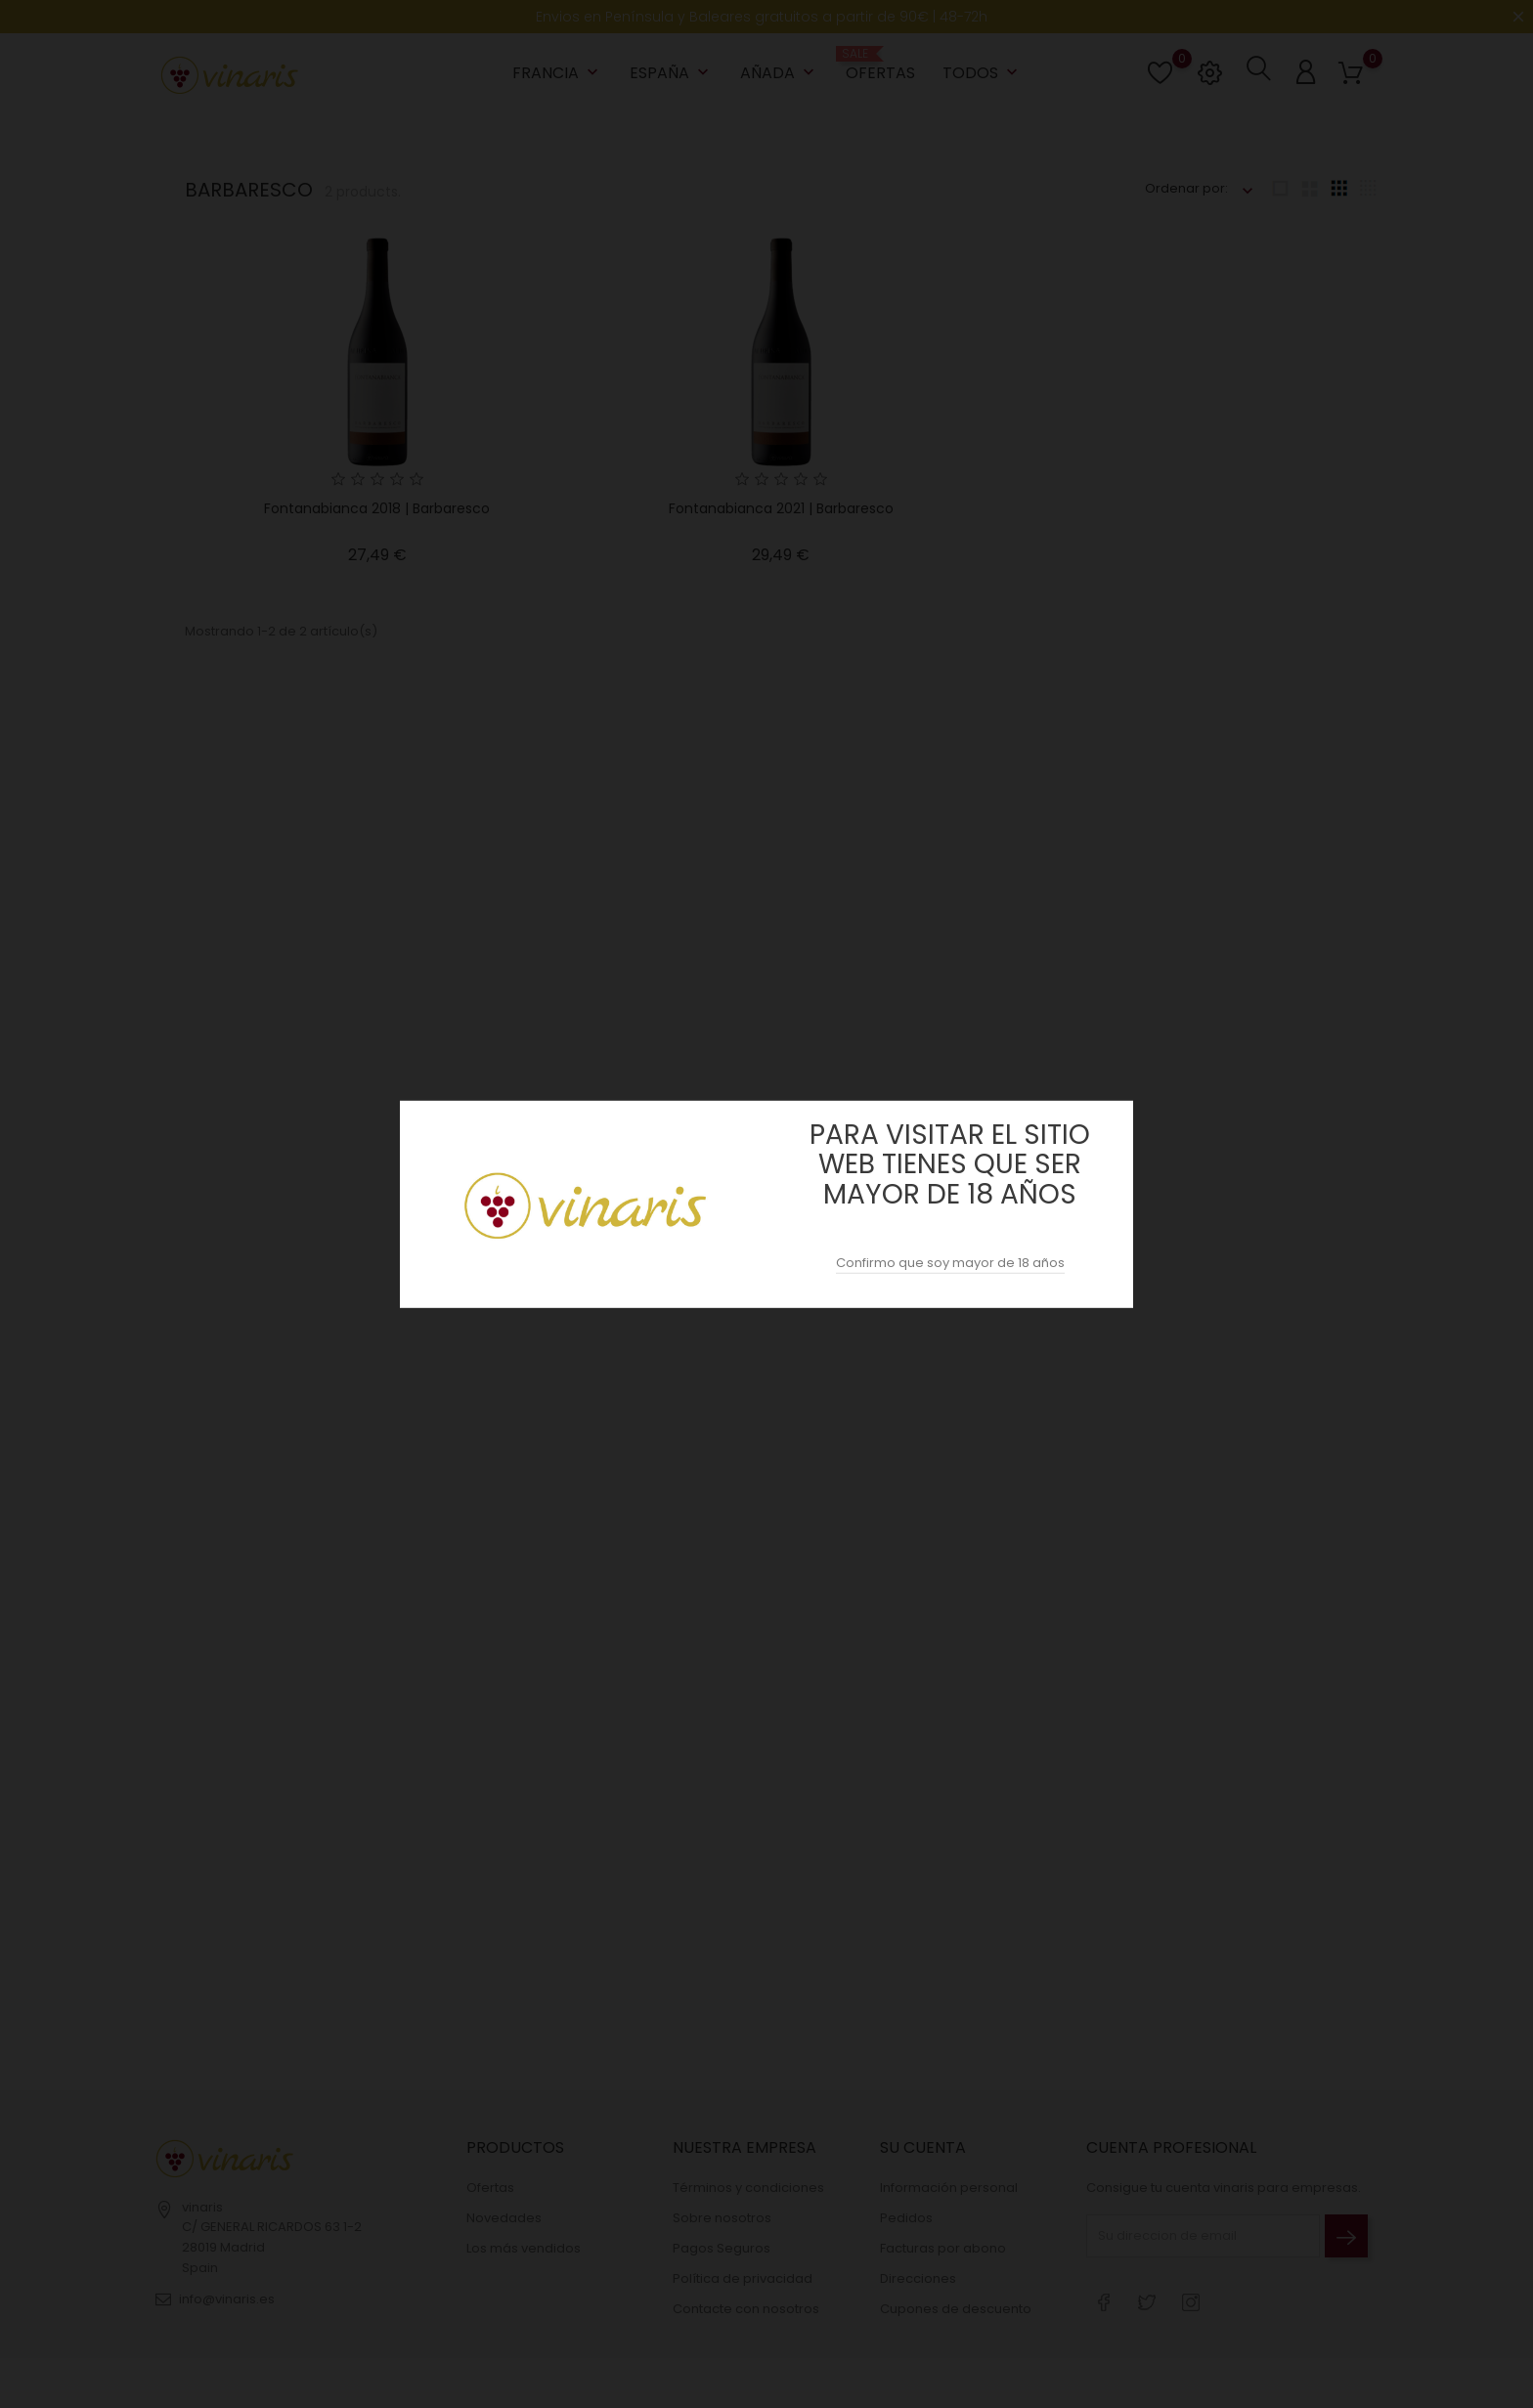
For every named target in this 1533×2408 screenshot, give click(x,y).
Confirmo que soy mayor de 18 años (950, 1262)
